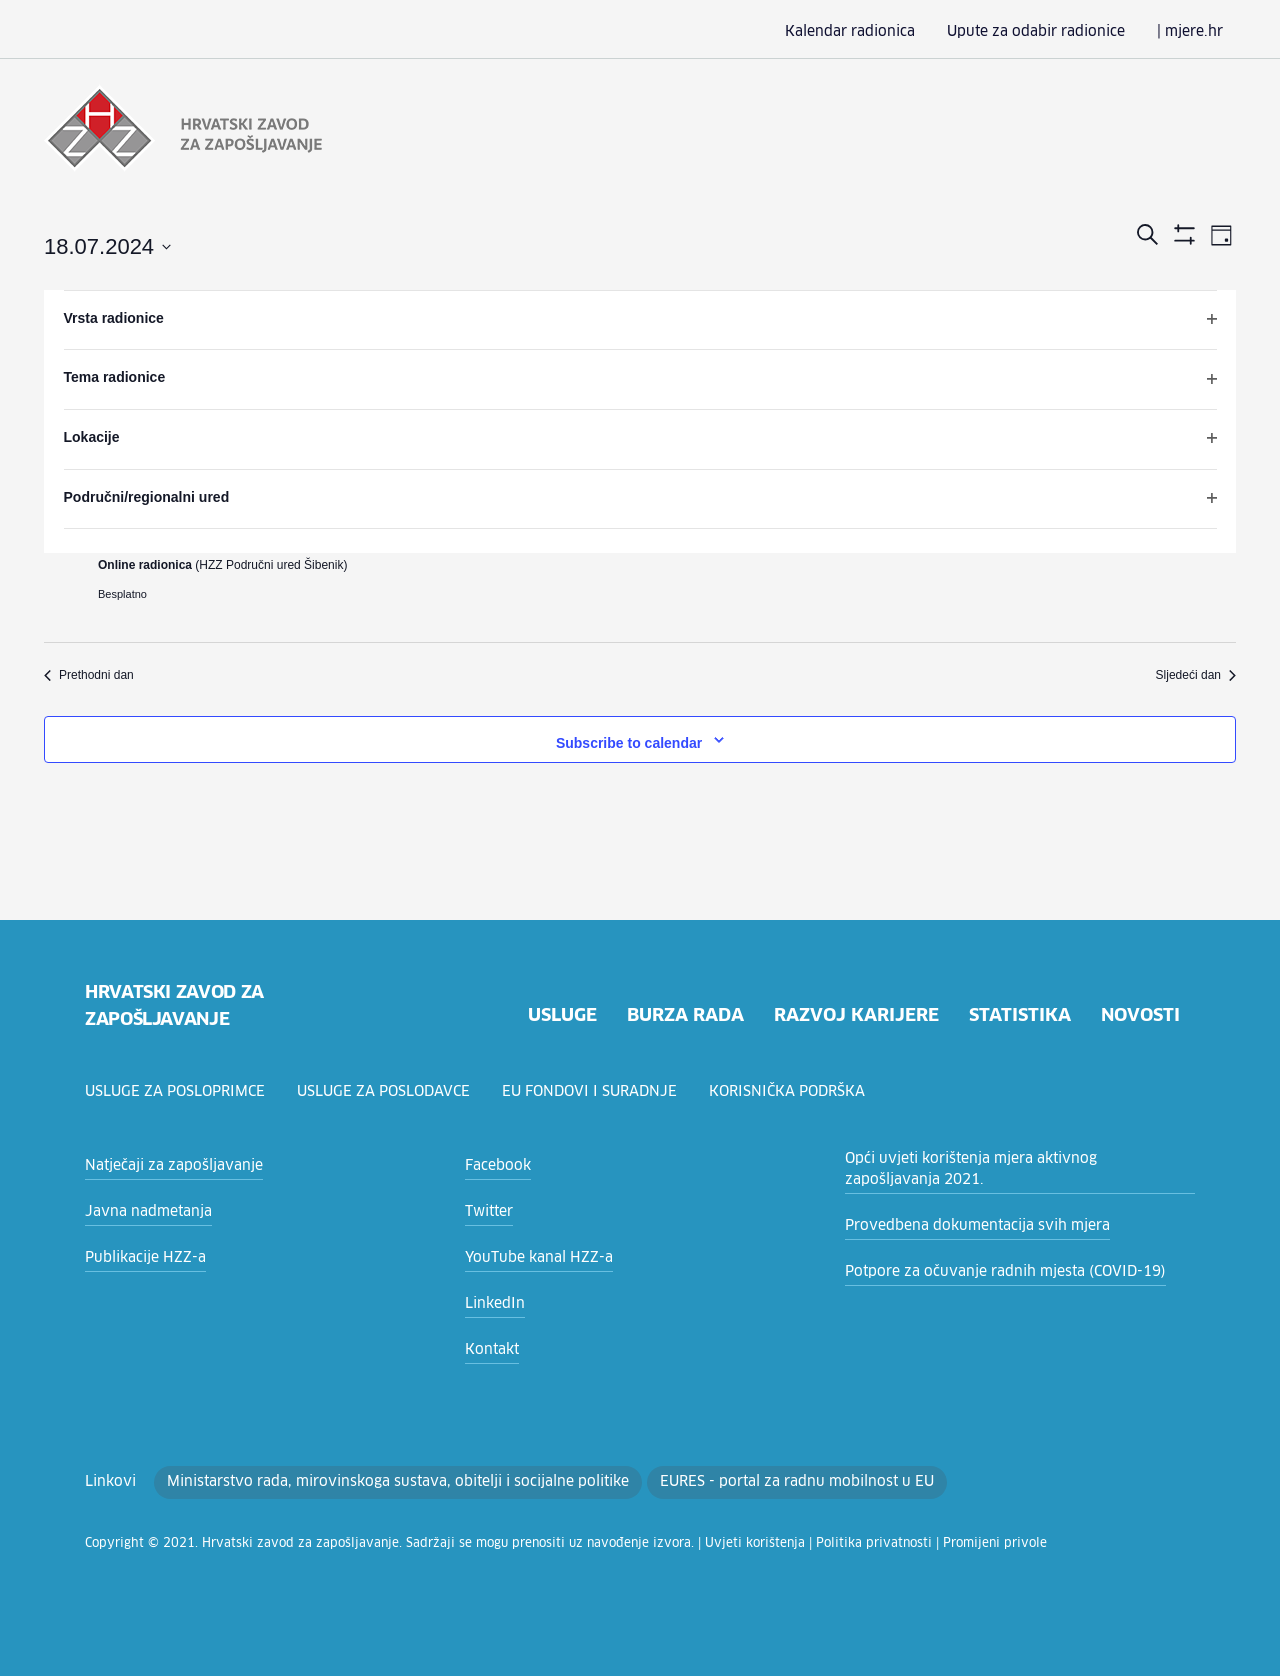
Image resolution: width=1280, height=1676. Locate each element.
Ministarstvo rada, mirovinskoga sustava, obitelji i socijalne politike (364, 1482)
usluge (549, 1016)
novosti (1139, 1016)
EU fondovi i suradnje (599, 1092)
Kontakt (488, 1350)
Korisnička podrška (797, 1092)
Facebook (495, 1166)
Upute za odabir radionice (1053, 32)
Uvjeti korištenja (669, 1544)
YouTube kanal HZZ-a (533, 1258)
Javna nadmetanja (142, 1212)
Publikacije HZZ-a (140, 1258)
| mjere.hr (1193, 32)
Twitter (485, 1212)
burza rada (676, 1016)
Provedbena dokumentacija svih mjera (963, 1226)
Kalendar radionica (883, 32)
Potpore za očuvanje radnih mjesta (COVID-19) (991, 1272)
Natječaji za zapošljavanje (165, 1166)
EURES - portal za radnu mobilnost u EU (726, 1482)
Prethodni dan (89, 673)
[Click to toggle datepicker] (107, 245)
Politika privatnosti (770, 1544)
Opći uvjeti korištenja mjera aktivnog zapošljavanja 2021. (1001, 1169)
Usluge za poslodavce (391, 1092)
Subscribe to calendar (629, 741)
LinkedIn (491, 1304)
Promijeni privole (872, 1544)
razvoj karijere (851, 1016)
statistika (1017, 1016)
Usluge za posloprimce (177, 1092)
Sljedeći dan (1196, 673)
